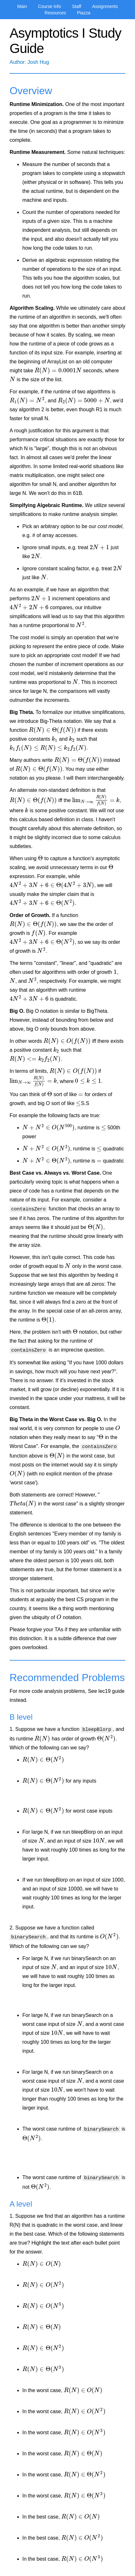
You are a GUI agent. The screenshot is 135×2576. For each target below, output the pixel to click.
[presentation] (58, 370)
